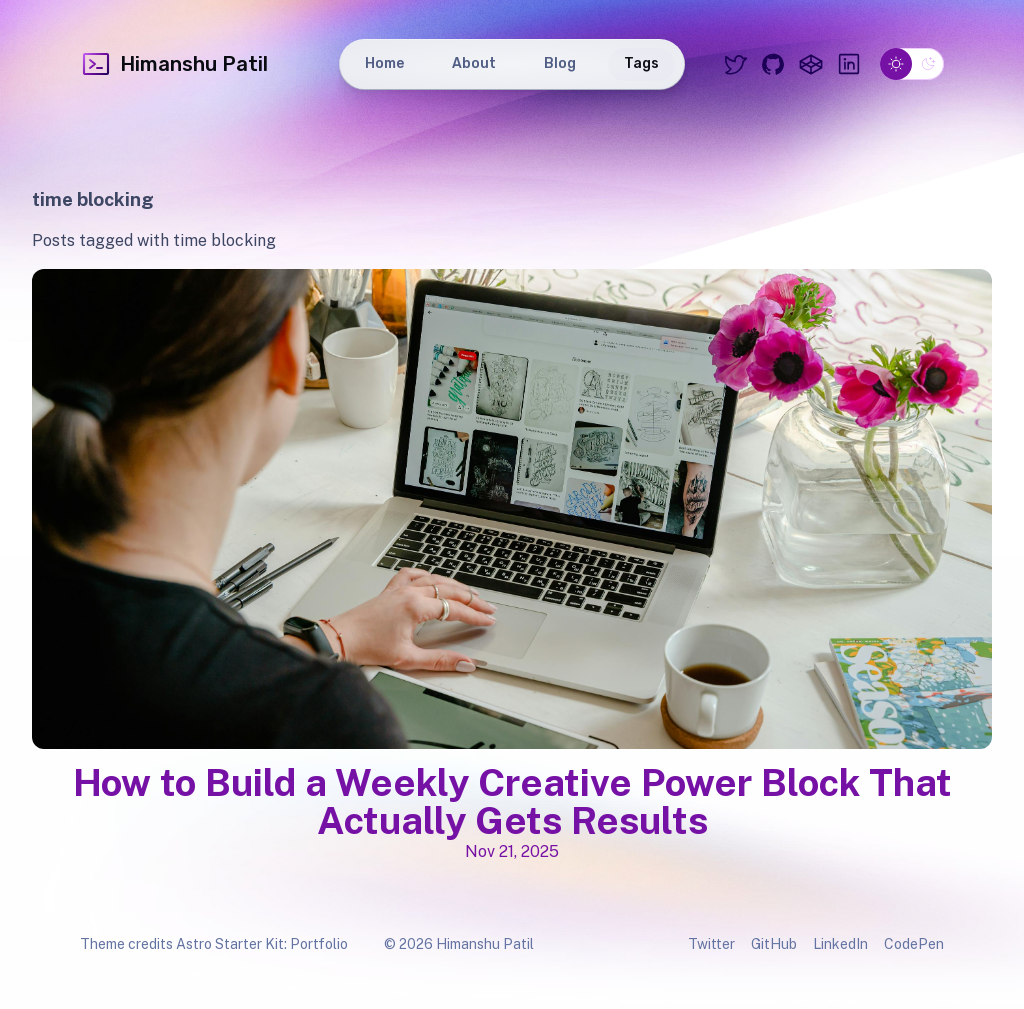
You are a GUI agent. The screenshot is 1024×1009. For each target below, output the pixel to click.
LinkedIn (840, 944)
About (474, 63)
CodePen (914, 944)
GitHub (774, 944)
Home (384, 63)
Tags (641, 63)
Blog (560, 63)
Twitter (711, 944)
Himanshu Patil (174, 64)
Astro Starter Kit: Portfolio (262, 944)
